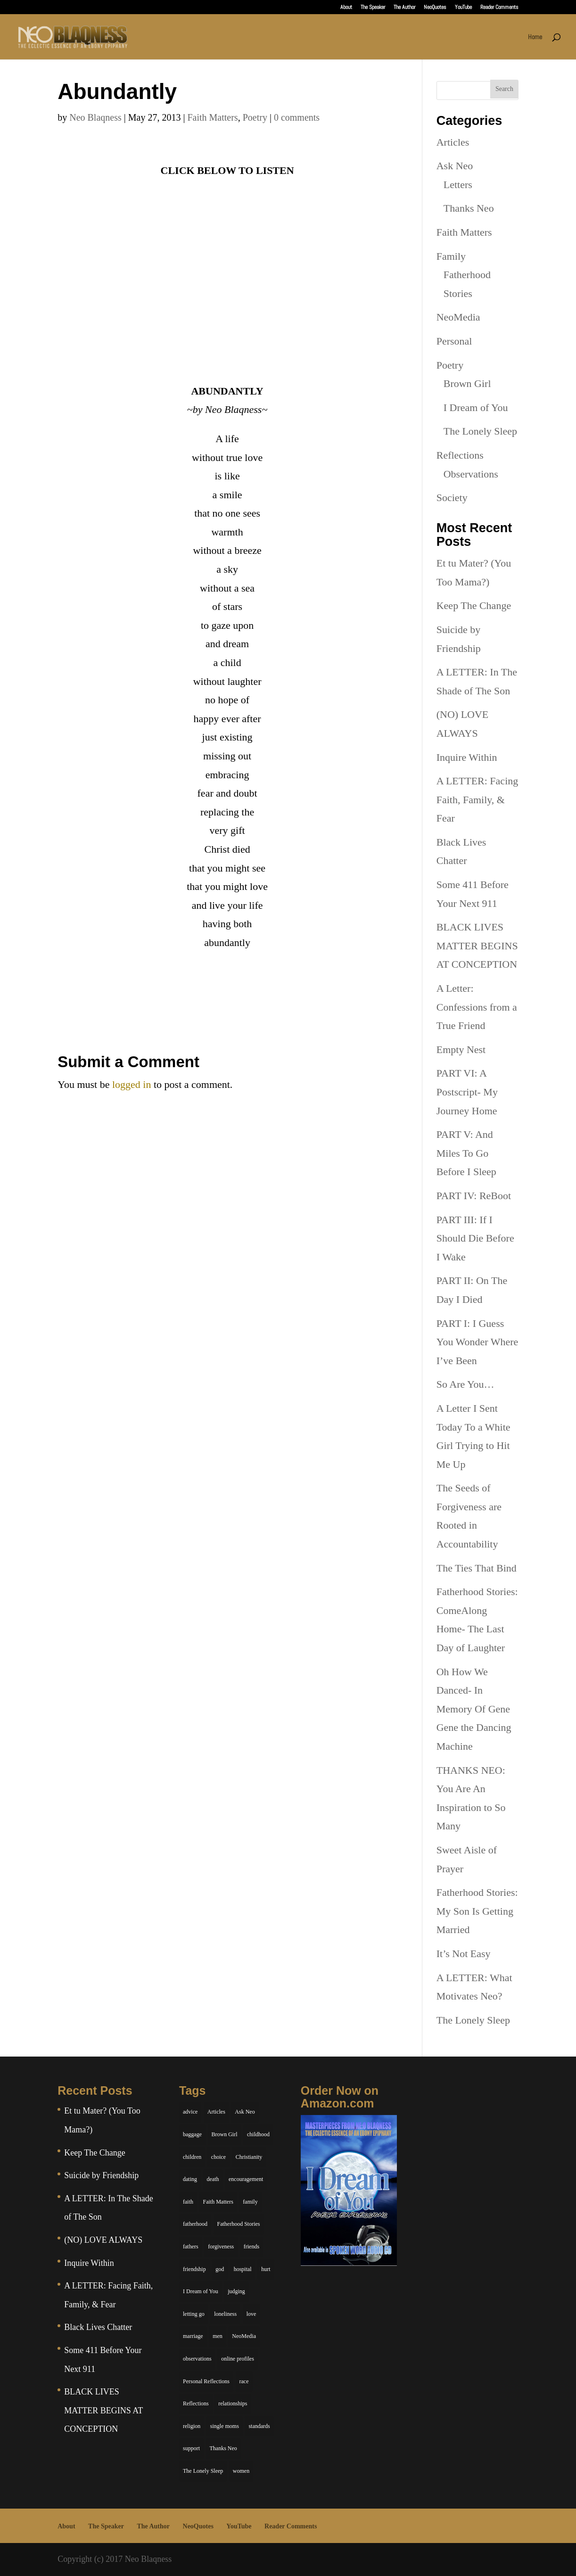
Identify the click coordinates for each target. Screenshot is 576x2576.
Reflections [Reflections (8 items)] (196, 2403)
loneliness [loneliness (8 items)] (225, 2314)
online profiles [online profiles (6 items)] (237, 2358)
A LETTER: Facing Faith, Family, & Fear (477, 799)
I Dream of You (476, 407)
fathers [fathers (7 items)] (190, 2246)
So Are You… (465, 1384)
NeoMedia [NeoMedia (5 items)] (244, 2336)
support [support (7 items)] (191, 2448)
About (346, 7)
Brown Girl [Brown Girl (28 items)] (225, 2134)
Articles (452, 142)
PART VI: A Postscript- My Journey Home (467, 1091)
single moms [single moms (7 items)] (224, 2426)
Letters (458, 184)
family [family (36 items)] (250, 2201)
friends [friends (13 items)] (251, 2246)
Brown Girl (467, 383)
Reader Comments (499, 7)
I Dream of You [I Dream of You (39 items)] (200, 2291)
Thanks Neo (469, 208)
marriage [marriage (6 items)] (193, 2336)
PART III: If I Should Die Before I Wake (475, 1238)
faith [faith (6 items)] (188, 2201)
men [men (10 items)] (217, 2336)
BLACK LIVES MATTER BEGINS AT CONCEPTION (477, 945)
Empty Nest (461, 1049)
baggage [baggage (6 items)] (192, 2134)
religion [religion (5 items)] (191, 2426)
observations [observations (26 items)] (197, 2358)
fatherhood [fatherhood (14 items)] (195, 2224)
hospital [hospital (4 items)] (243, 2269)
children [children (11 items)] (192, 2157)
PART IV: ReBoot (473, 1196)
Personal (454, 341)
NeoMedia (458, 317)
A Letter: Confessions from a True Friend (476, 1006)
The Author (404, 7)
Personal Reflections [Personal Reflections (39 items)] (206, 2381)
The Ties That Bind (476, 1568)
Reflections (460, 455)
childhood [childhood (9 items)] (258, 2134)
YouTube (463, 7)
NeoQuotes (435, 7)
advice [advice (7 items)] (190, 2111)
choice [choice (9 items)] (218, 2157)
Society (452, 497)
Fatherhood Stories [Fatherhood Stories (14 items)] (238, 2224)
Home (535, 37)
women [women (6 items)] (241, 2471)
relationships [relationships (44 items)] (232, 2403)
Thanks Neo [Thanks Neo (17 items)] (223, 2448)
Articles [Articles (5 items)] (216, 2111)
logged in (131, 1084)
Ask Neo (454, 166)
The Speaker (373, 7)
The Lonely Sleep (480, 431)
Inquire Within (466, 757)
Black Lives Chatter (98, 2327)
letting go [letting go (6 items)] (194, 2314)
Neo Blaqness (95, 117)
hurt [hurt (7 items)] (265, 2269)
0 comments (297, 117)
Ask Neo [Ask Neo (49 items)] (245, 2111)
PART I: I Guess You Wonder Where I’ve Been (477, 1341)
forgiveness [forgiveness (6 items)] (221, 2246)
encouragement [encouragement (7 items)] (246, 2179)
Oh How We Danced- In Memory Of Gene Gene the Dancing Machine (473, 1709)
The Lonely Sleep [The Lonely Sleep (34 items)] (203, 2471)
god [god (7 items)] (219, 2269)
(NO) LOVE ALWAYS (103, 2240)
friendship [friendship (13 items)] (194, 2269)
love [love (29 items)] (251, 2314)
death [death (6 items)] (213, 2179)
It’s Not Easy (463, 1953)
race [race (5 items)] (244, 2381)
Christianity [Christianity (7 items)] (249, 2157)
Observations (471, 474)
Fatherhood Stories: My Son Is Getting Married (477, 1910)
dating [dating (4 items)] (190, 2179)
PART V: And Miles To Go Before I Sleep (466, 1152)
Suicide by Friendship (101, 2175)
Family (451, 256)
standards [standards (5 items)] (259, 2426)
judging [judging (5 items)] (236, 2291)
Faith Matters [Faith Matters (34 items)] (218, 2201)
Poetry (255, 117)
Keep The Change (473, 605)
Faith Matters (212, 117)
